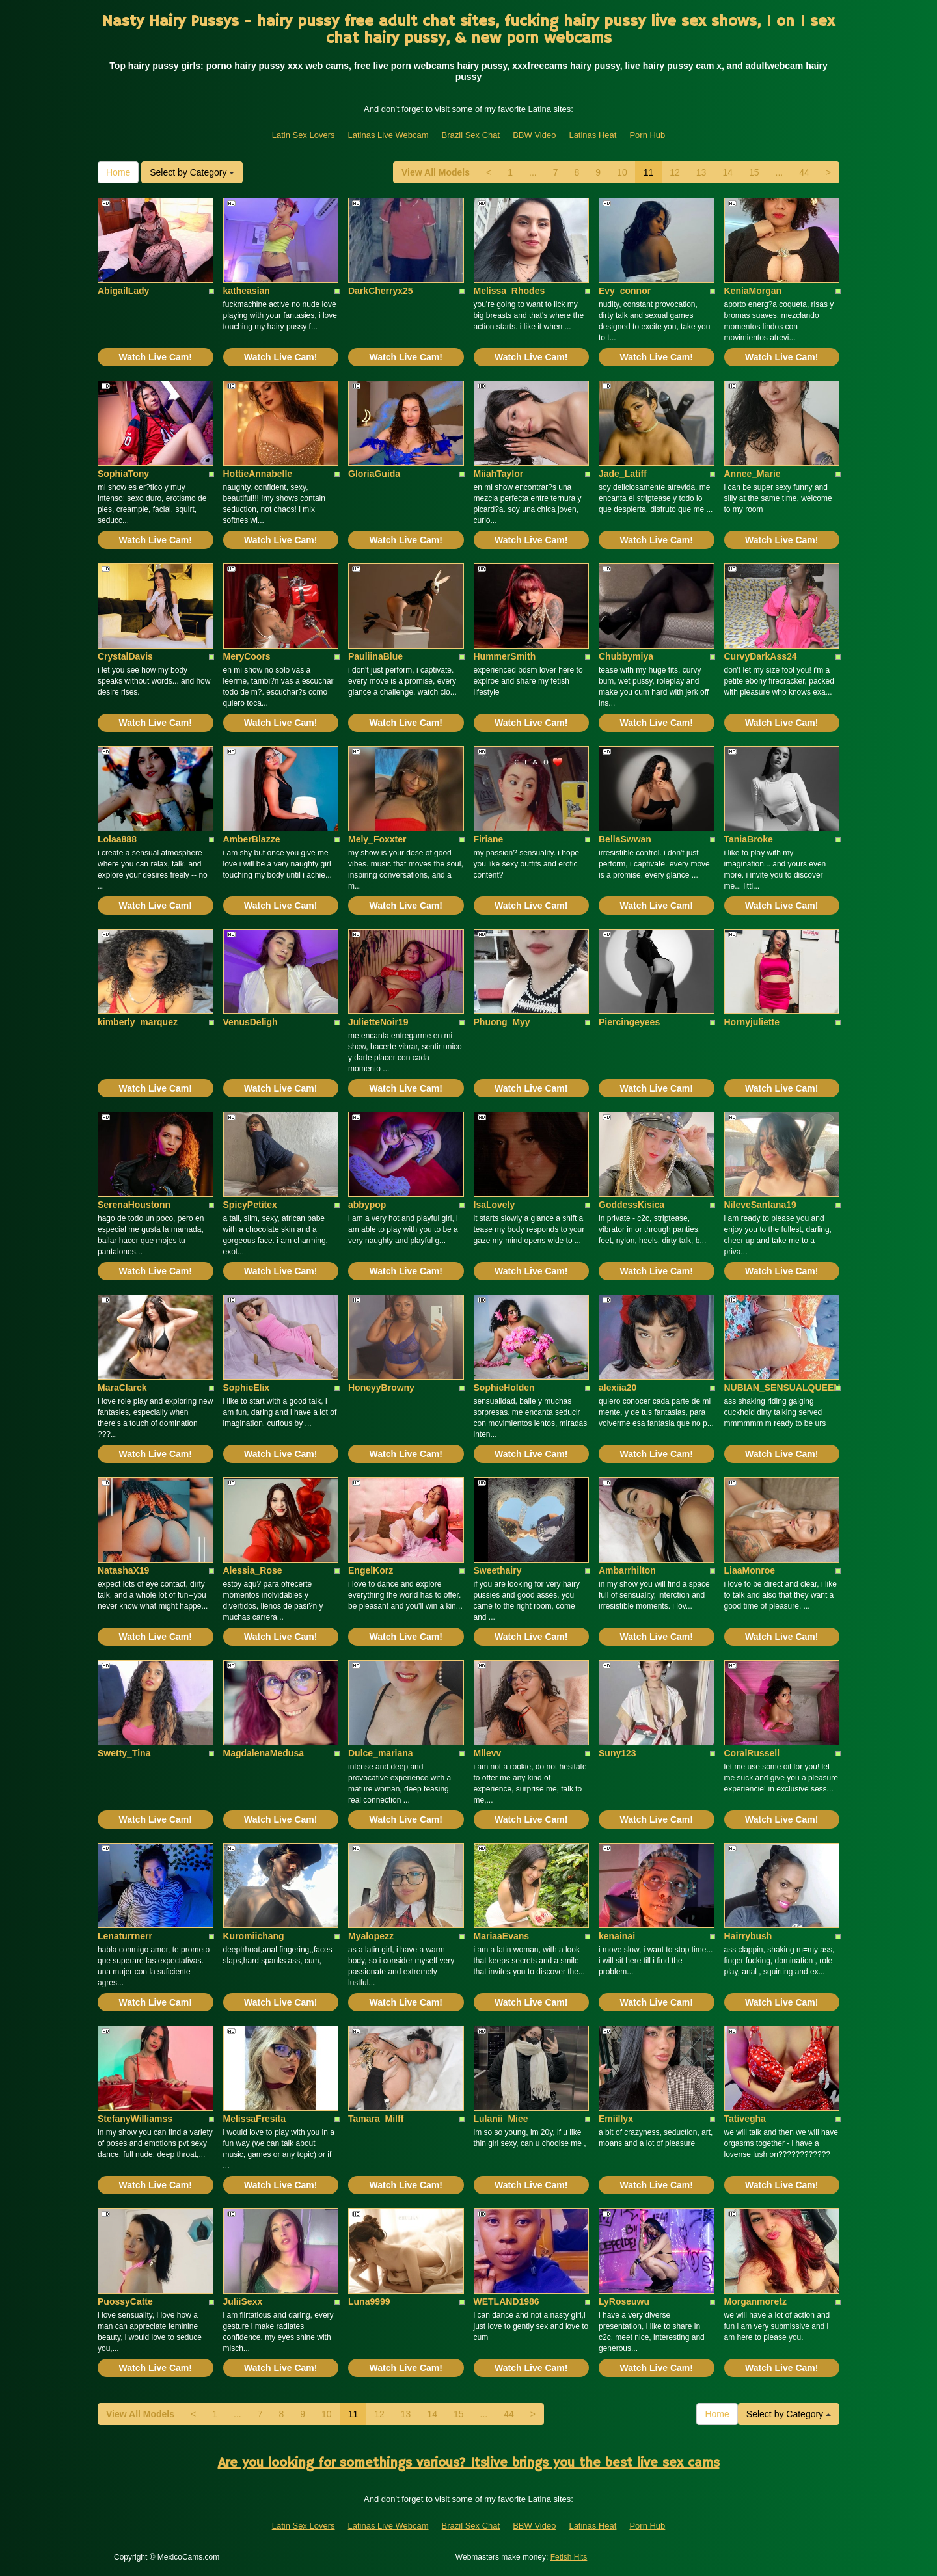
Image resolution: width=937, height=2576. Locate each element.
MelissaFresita (254, 2118)
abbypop (367, 1205)
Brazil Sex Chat (471, 135)
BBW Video (534, 135)
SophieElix (246, 1387)
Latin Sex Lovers (303, 135)
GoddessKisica (631, 1205)
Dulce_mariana (380, 1753)
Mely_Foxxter (377, 839)
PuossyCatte (125, 2301)
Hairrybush (748, 1936)
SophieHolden (504, 1387)
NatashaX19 (123, 1570)
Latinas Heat (592, 135)
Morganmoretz (755, 2301)
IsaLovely (494, 1205)
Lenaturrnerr (125, 1936)
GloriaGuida (374, 473)
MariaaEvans (502, 1936)
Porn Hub (647, 135)
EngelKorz (370, 1570)
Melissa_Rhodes (509, 291)
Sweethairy (498, 1570)
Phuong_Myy (502, 1022)
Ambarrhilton (627, 1570)
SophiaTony (123, 473)
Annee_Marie (752, 473)
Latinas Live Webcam (388, 135)
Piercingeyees (629, 1022)
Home (118, 172)
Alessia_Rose (252, 1570)
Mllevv (488, 1753)
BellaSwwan (625, 839)
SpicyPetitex (250, 1205)
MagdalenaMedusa (263, 1753)
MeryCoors (247, 656)
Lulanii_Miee (501, 2118)
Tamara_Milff (375, 2118)
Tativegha (745, 2118)
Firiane (489, 839)
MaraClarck (122, 1387)
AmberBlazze (251, 839)
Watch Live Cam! (155, 357)
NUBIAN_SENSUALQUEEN (782, 1387)
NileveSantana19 (760, 1205)
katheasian (246, 291)
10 (622, 172)
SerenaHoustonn (134, 1205)
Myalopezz (371, 1936)
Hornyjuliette (752, 1022)
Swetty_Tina (124, 1753)
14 (727, 172)
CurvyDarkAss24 (760, 656)
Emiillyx (616, 2118)
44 (804, 172)
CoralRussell (752, 1753)
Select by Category (192, 172)
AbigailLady (123, 291)
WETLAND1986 (506, 2301)
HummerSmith (505, 656)
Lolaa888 (117, 839)
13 (701, 172)
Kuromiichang (253, 1936)
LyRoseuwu (624, 2301)
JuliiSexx (243, 2301)
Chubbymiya (626, 656)
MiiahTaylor (499, 473)
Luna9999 (369, 2301)
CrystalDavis (125, 656)
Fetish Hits (569, 2557)
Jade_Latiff (623, 473)
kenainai (617, 1936)
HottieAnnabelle (258, 473)
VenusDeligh (250, 1022)
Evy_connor (625, 291)
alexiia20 (617, 1387)
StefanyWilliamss (135, 2118)
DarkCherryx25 (380, 291)
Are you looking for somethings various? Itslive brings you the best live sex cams (469, 2463)
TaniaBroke (748, 839)
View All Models (435, 172)
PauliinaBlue (375, 656)
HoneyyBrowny (381, 1387)
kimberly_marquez (138, 1022)
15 (754, 172)
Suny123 (617, 1753)
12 (675, 172)
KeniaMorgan (753, 291)
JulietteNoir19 (378, 1022)
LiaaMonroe (750, 1570)
